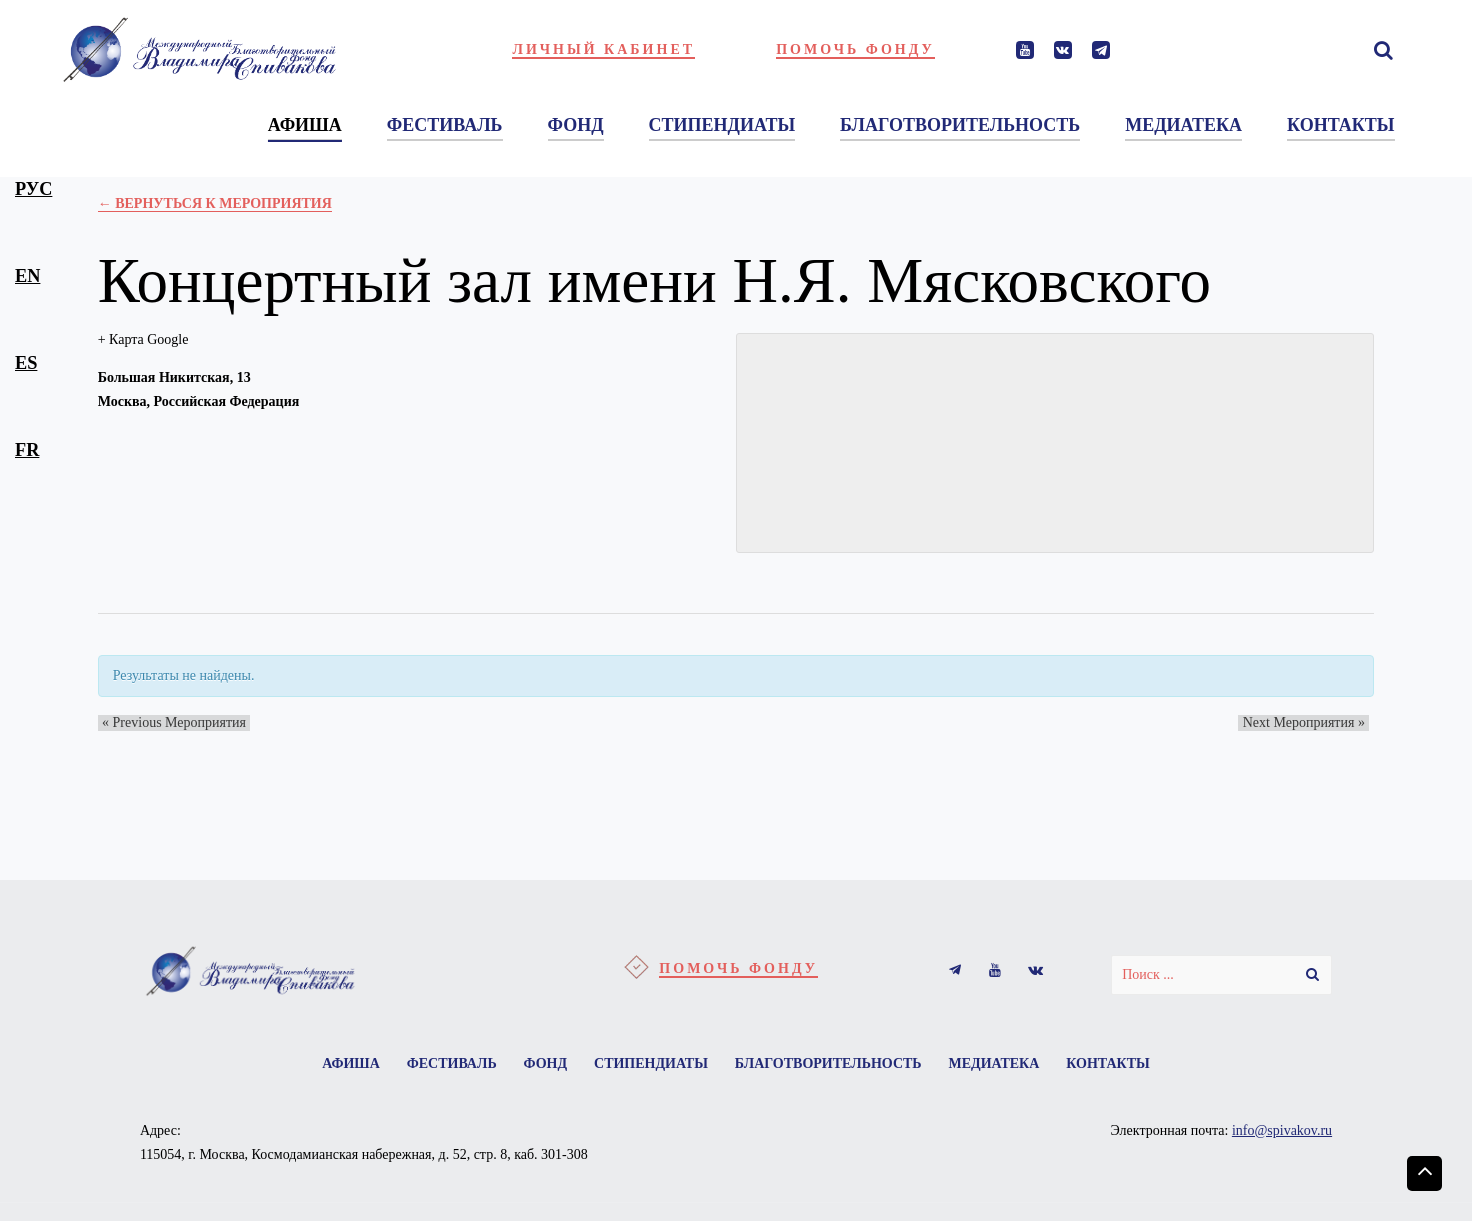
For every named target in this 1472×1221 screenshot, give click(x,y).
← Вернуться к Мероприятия (215, 203)
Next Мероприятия (1308, 722)
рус (33, 189)
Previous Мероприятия (170, 722)
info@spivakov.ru (1282, 1134)
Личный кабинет (603, 49)
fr (27, 450)
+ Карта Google (143, 339)
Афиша (331, 1065)
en (27, 276)
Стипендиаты (651, 1065)
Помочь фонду (855, 49)
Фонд (539, 1065)
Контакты (1128, 1065)
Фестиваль (438, 1065)
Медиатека (1007, 1065)
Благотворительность (834, 1065)
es (26, 363)
